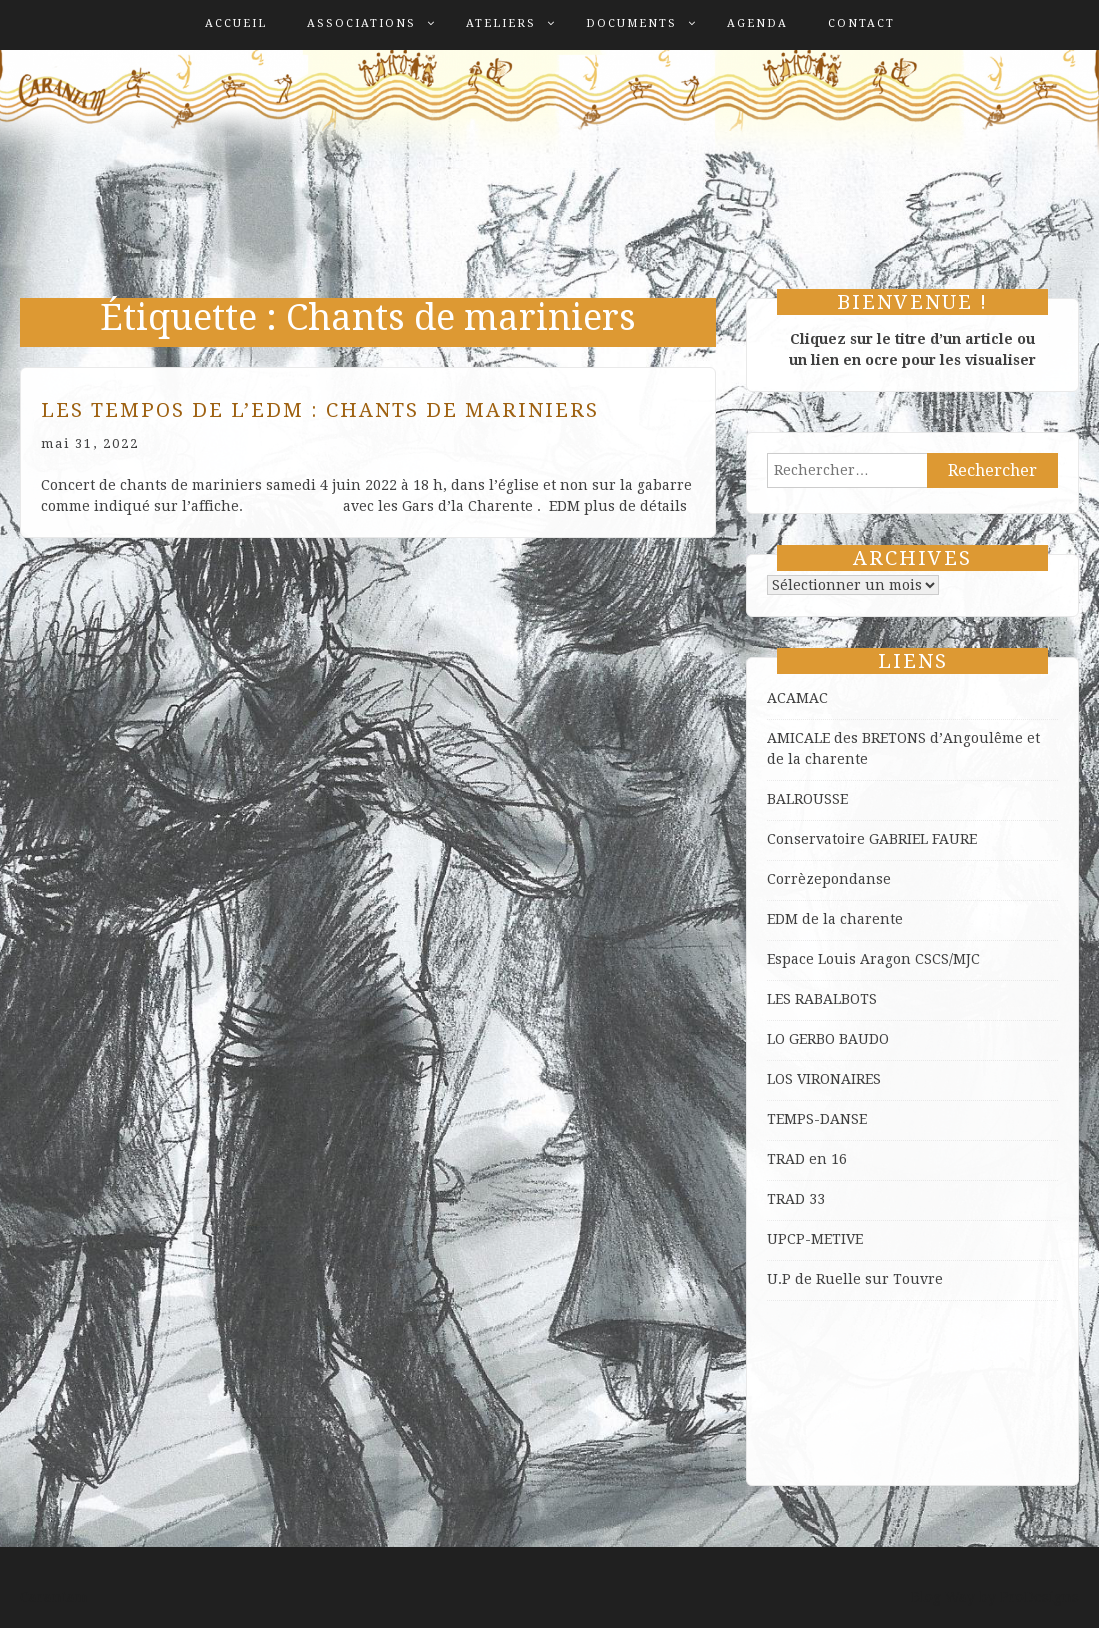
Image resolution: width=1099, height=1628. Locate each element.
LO (778, 1039)
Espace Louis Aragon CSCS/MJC (873, 959)
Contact (861, 23)
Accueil (236, 23)
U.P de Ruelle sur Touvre (855, 1279)
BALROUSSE (807, 799)
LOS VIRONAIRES (824, 1079)
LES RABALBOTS (822, 999)
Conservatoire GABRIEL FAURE (872, 839)
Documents (631, 23)
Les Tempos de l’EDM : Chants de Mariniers (320, 410)
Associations (361, 23)
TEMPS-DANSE (817, 1119)
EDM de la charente (835, 919)
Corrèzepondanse (829, 879)
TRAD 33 (796, 1199)
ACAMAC (797, 698)
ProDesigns (1039, 1597)
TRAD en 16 (807, 1159)
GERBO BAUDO (839, 1039)
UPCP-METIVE (815, 1239)
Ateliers (501, 23)
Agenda (757, 23)
